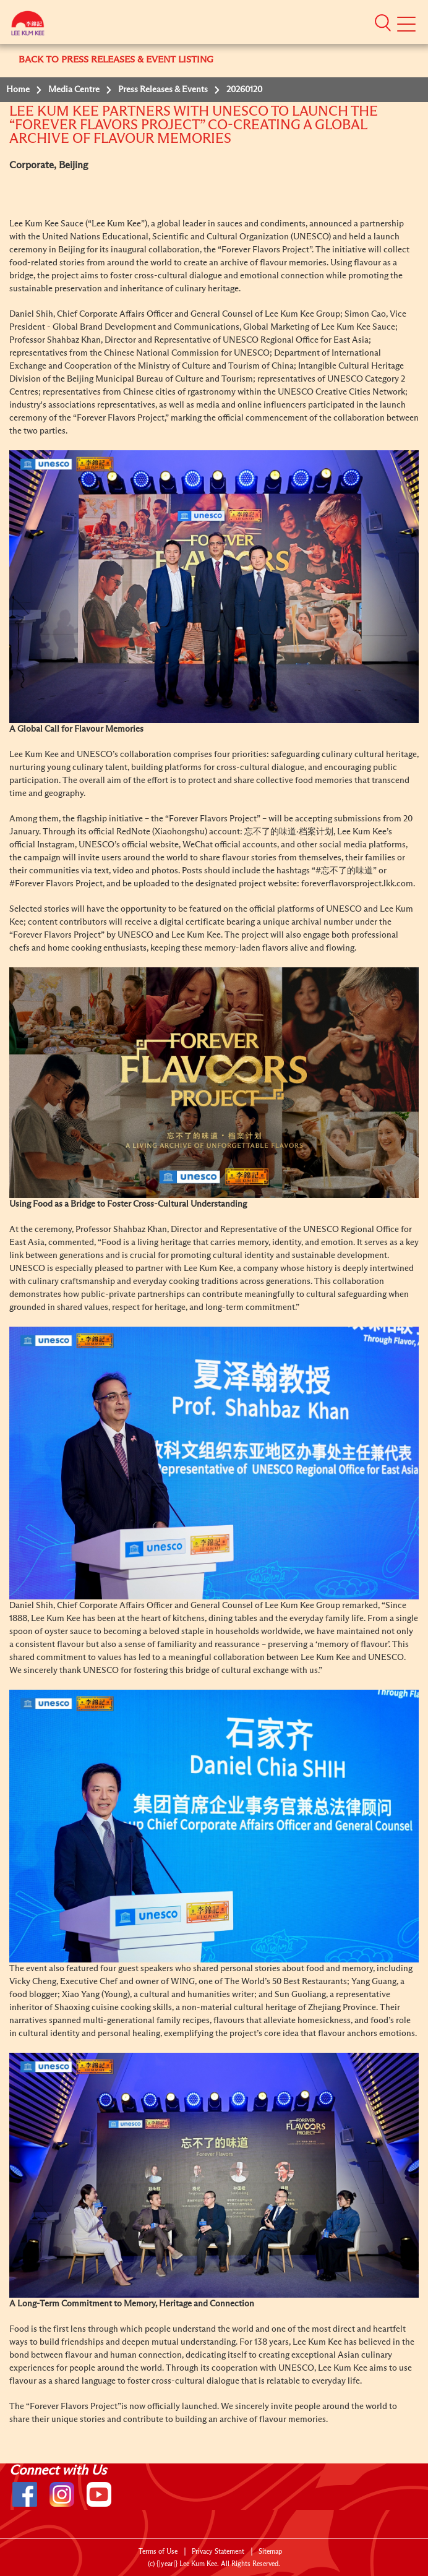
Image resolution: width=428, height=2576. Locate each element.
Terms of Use (158, 2551)
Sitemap (270, 2551)
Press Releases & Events (163, 89)
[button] (383, 22)
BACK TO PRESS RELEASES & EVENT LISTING (116, 59)
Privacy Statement (218, 2551)
